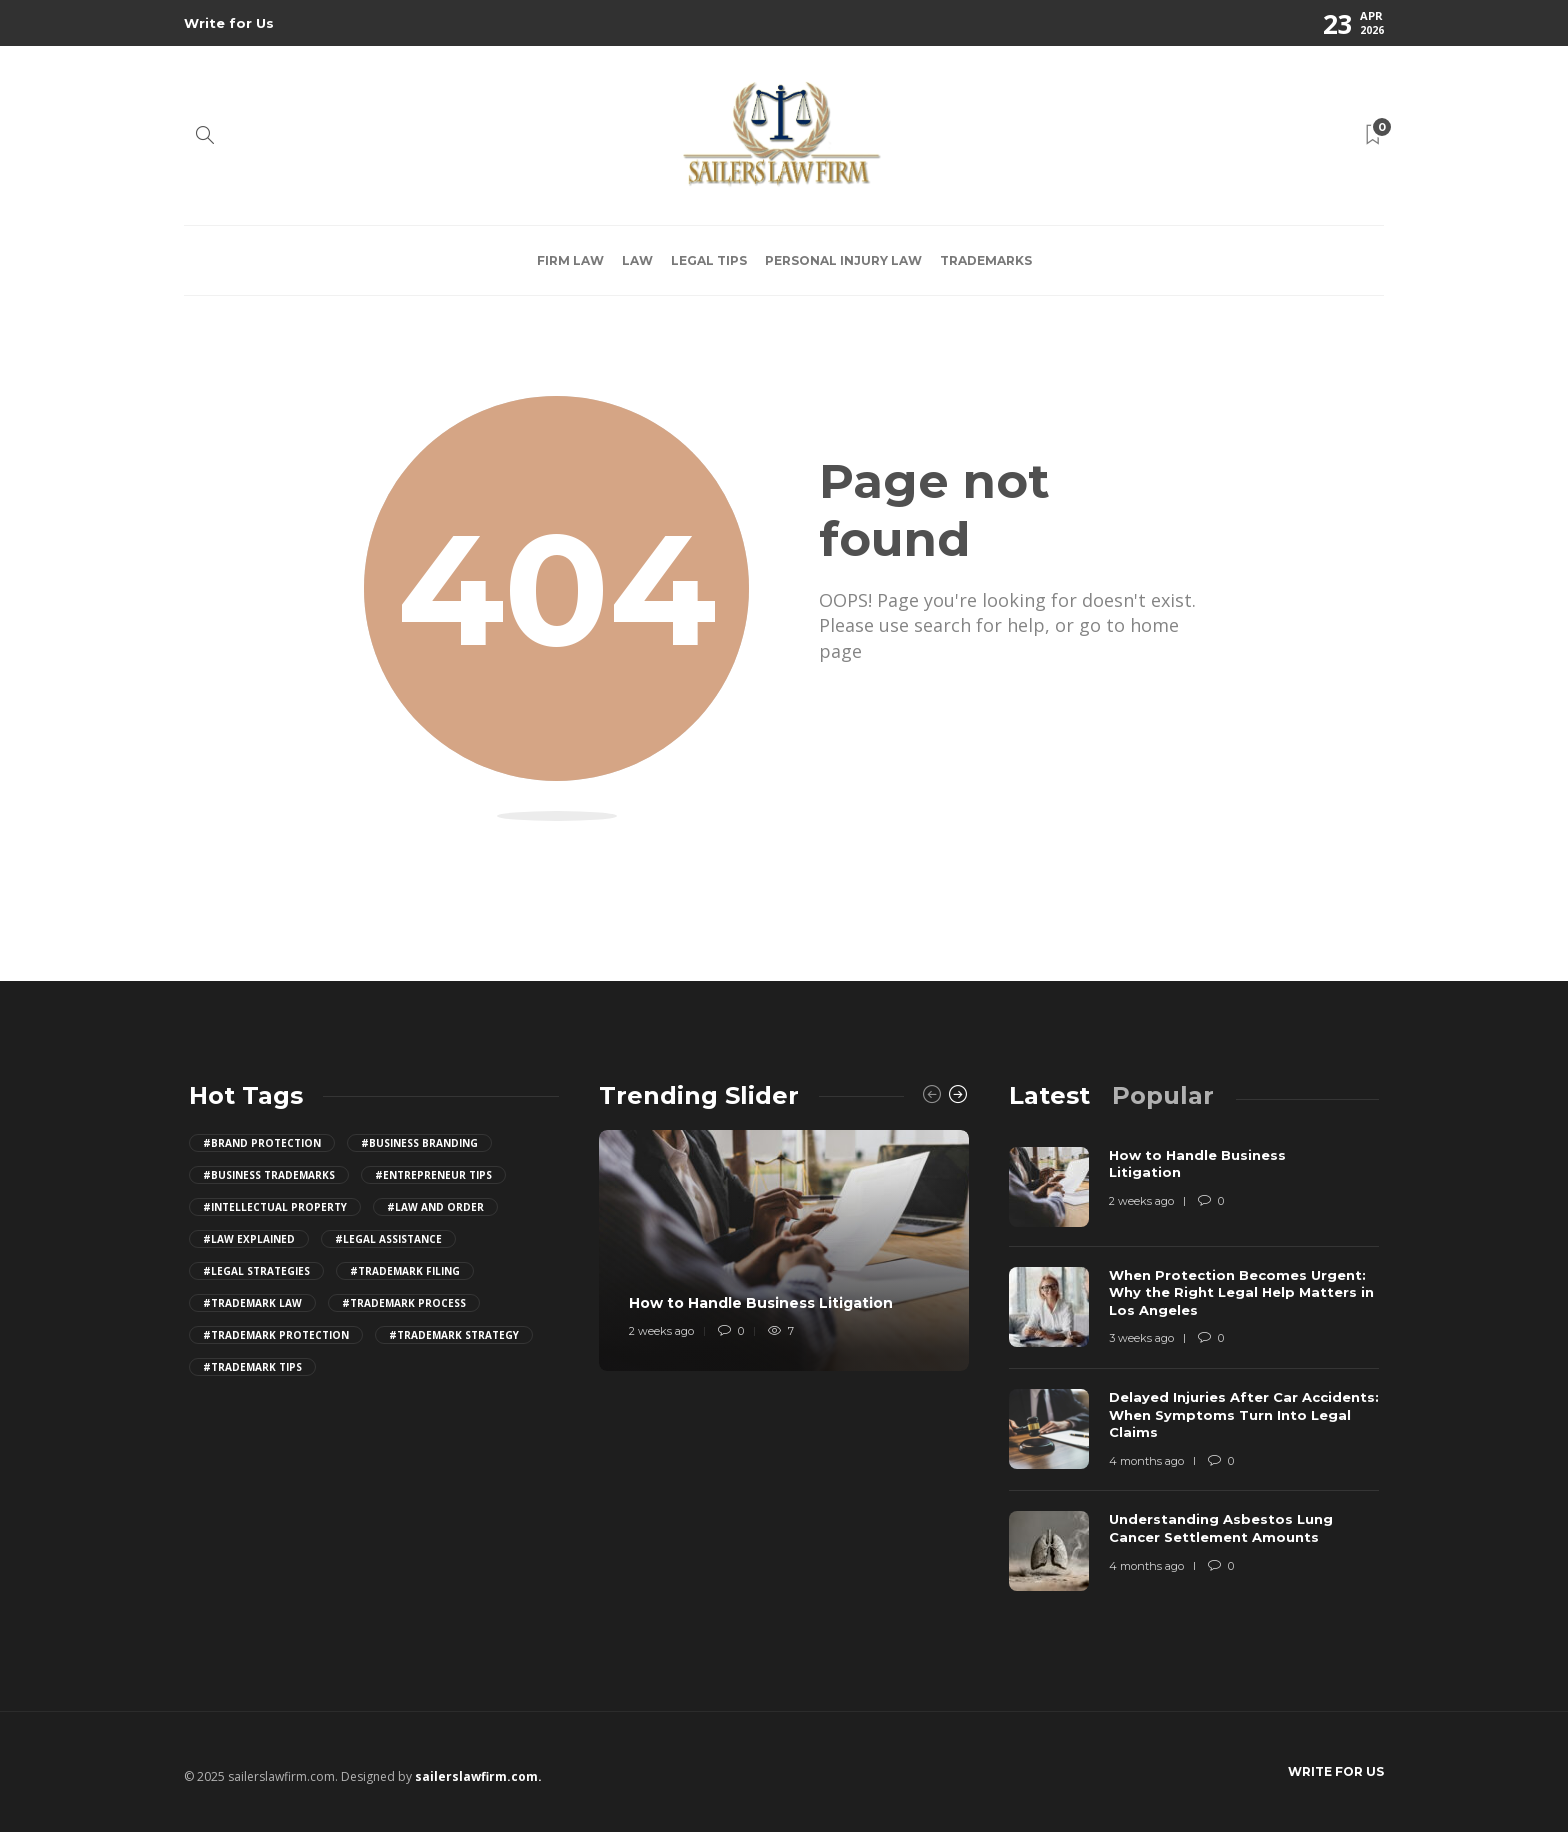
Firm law (570, 260)
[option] (784, 1250)
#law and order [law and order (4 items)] (435, 1207)
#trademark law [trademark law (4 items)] (252, 1303)
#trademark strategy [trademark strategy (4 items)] (454, 1335)
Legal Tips (709, 260)
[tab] (1049, 1095)
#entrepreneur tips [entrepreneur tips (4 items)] (433, 1175)
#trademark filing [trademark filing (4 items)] (405, 1271)
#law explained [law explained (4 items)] (249, 1239)
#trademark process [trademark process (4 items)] (404, 1303)
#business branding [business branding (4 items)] (419, 1143)
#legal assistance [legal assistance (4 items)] (388, 1239)
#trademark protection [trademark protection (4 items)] (276, 1335)
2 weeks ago (661, 1331)
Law (637, 260)
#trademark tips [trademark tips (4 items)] (252, 1367)
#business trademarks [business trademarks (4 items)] (269, 1175)
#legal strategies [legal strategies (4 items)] (256, 1271)
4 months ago (1146, 1461)
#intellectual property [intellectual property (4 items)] (275, 1207)
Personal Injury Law (843, 260)
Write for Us (229, 23)
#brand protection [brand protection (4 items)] (262, 1143)
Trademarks (986, 260)
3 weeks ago (1141, 1338)
